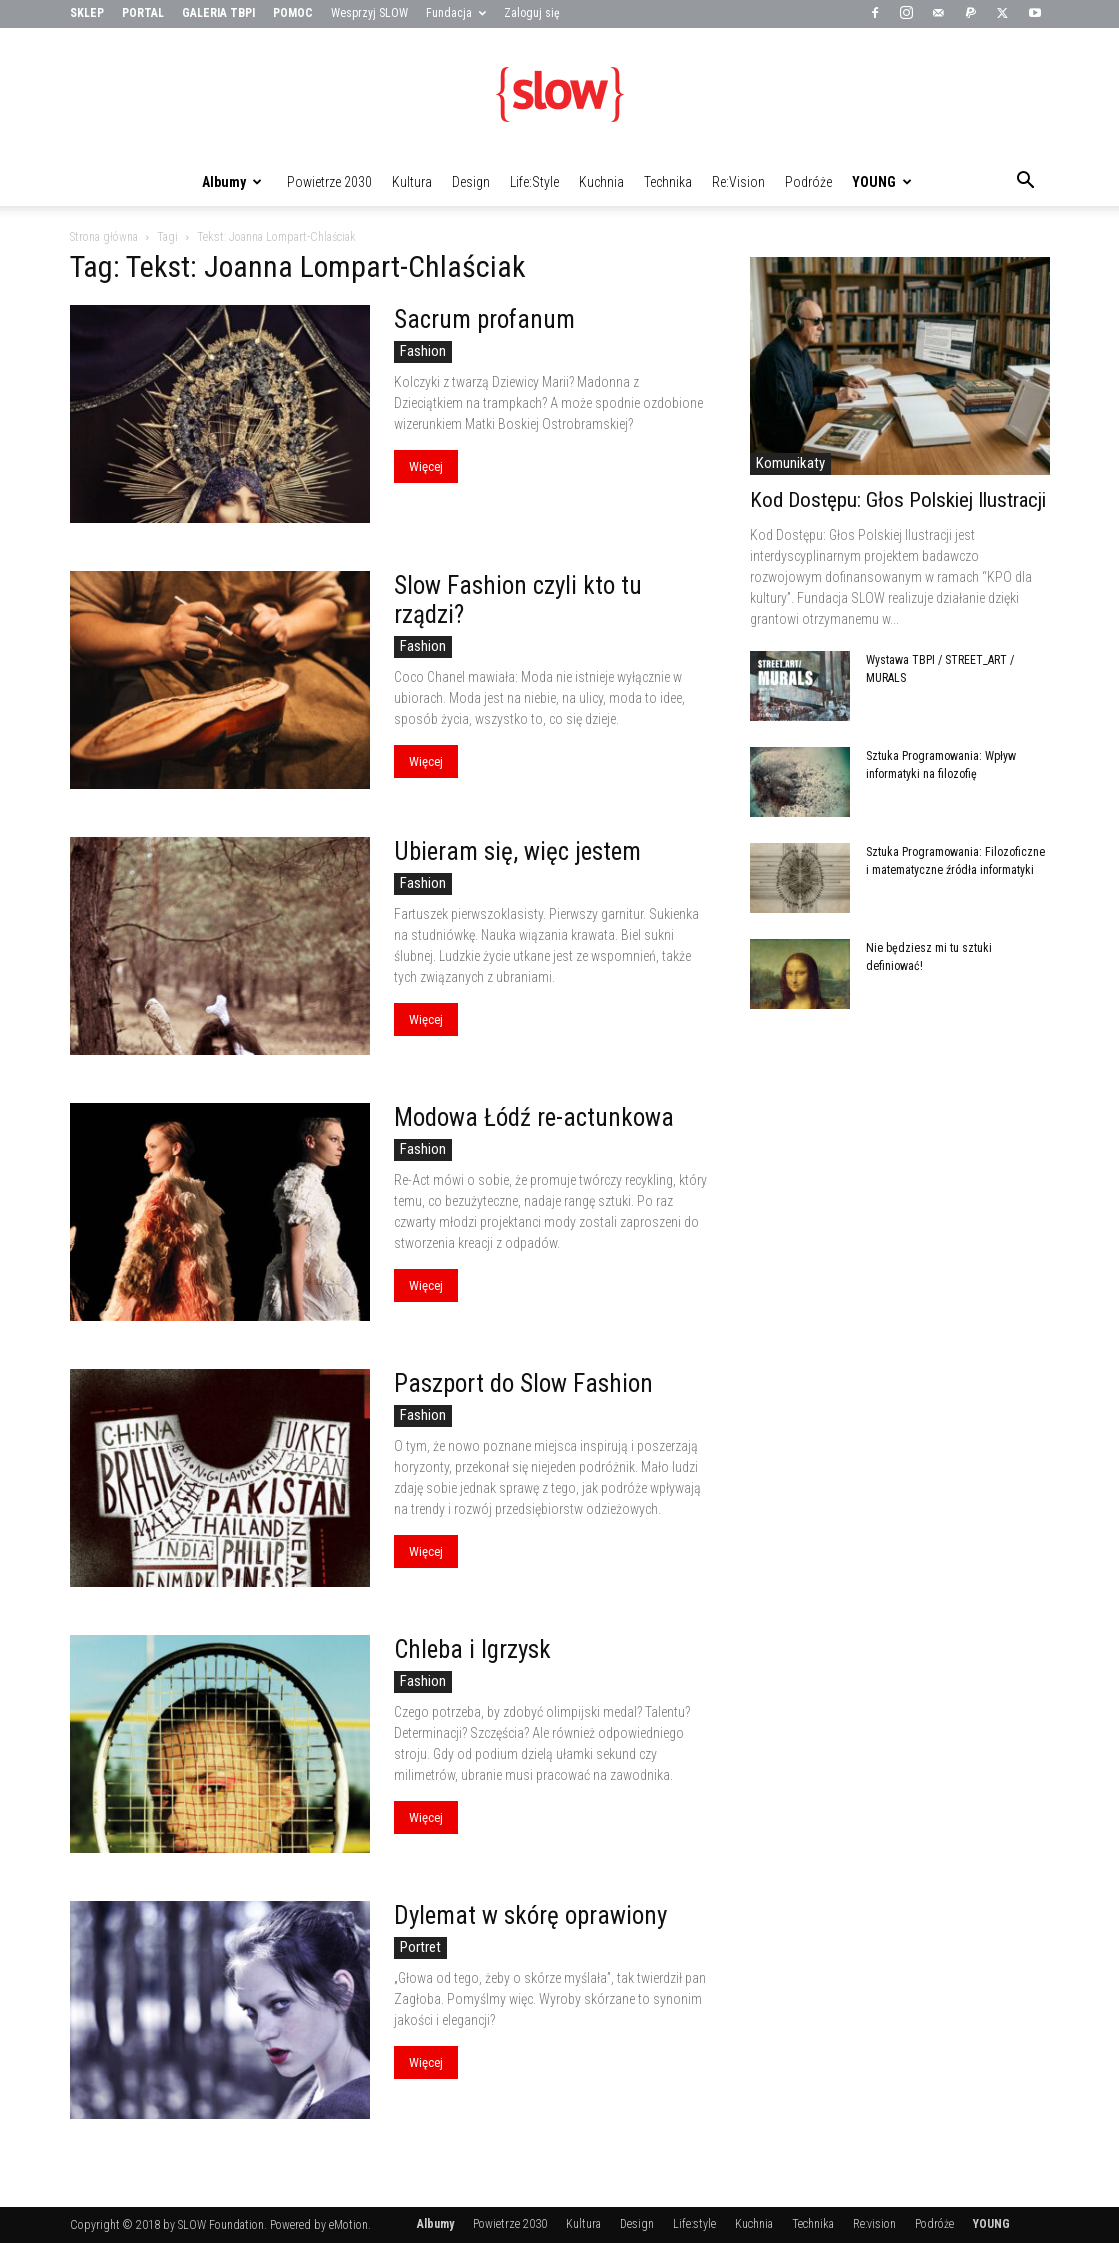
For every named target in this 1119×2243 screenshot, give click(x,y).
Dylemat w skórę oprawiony (530, 1915)
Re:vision (738, 182)
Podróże (808, 182)
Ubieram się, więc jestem (517, 851)
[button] (1026, 183)
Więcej (426, 466)
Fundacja (456, 13)
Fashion (423, 351)
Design (471, 182)
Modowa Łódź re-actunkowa (534, 1117)
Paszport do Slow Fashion (523, 1383)
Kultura (412, 182)
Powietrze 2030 (329, 182)
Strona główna (104, 237)
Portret (420, 1947)
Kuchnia (601, 182)
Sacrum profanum (484, 319)
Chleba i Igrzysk (472, 1649)
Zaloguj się (532, 13)
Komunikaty (790, 463)
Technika (668, 182)
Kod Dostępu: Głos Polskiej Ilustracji (898, 500)
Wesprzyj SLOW (369, 13)
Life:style (534, 182)
